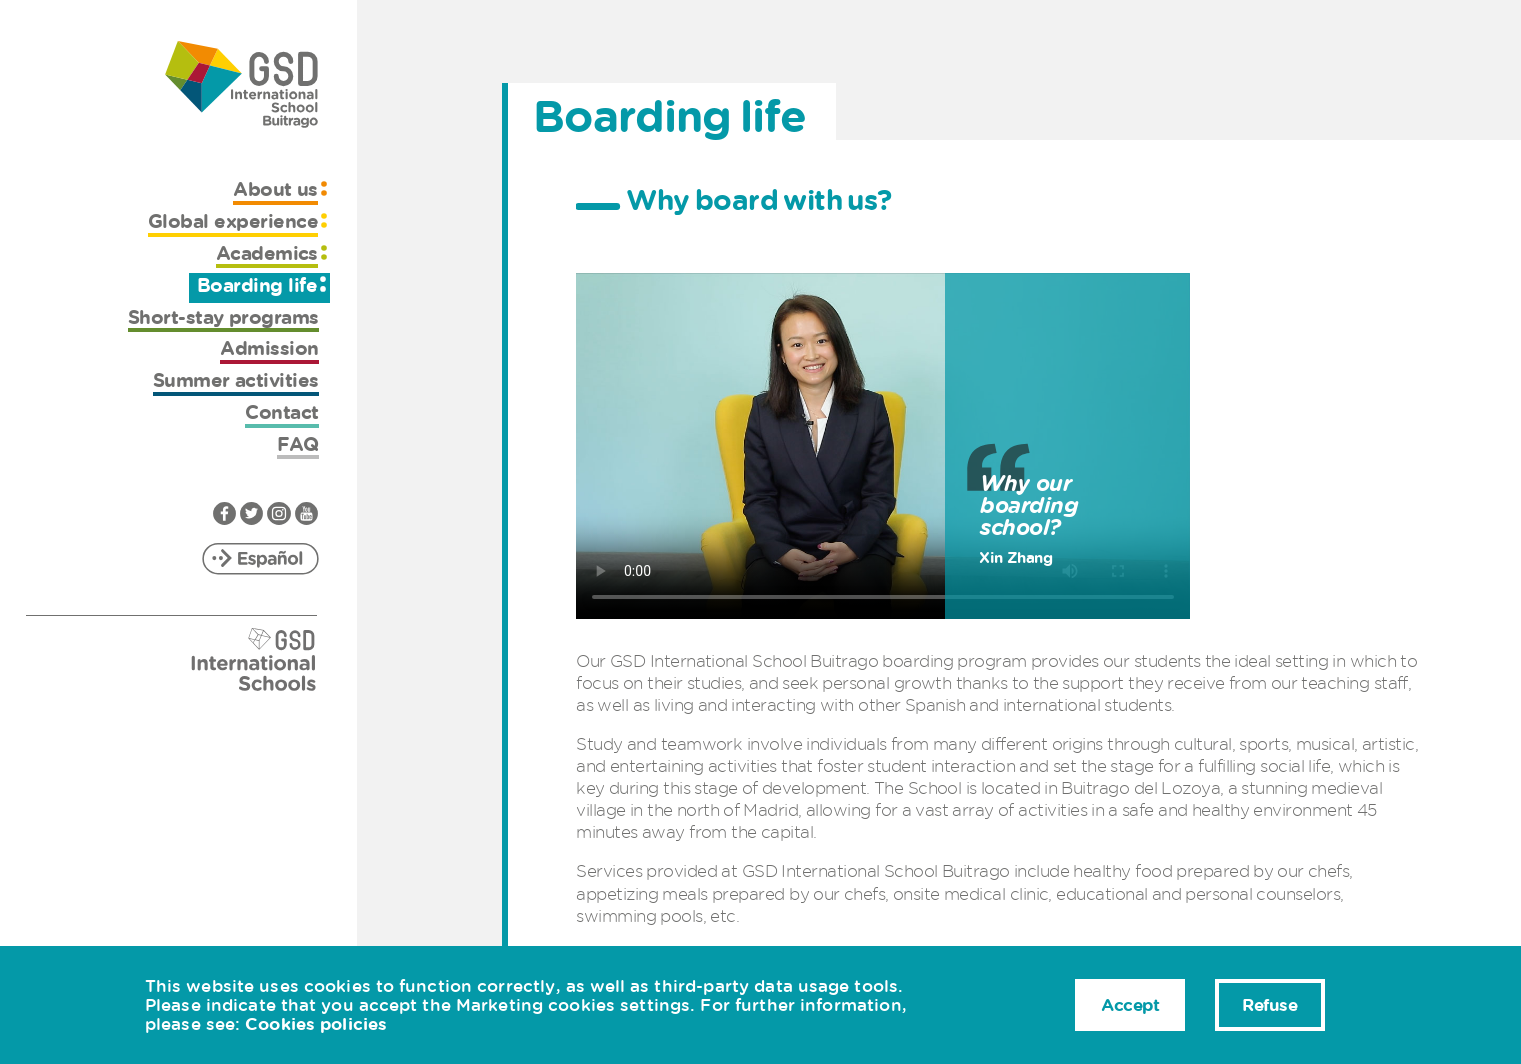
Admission (269, 348)
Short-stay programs (223, 317)
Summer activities (236, 380)
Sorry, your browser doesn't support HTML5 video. (883, 446)
